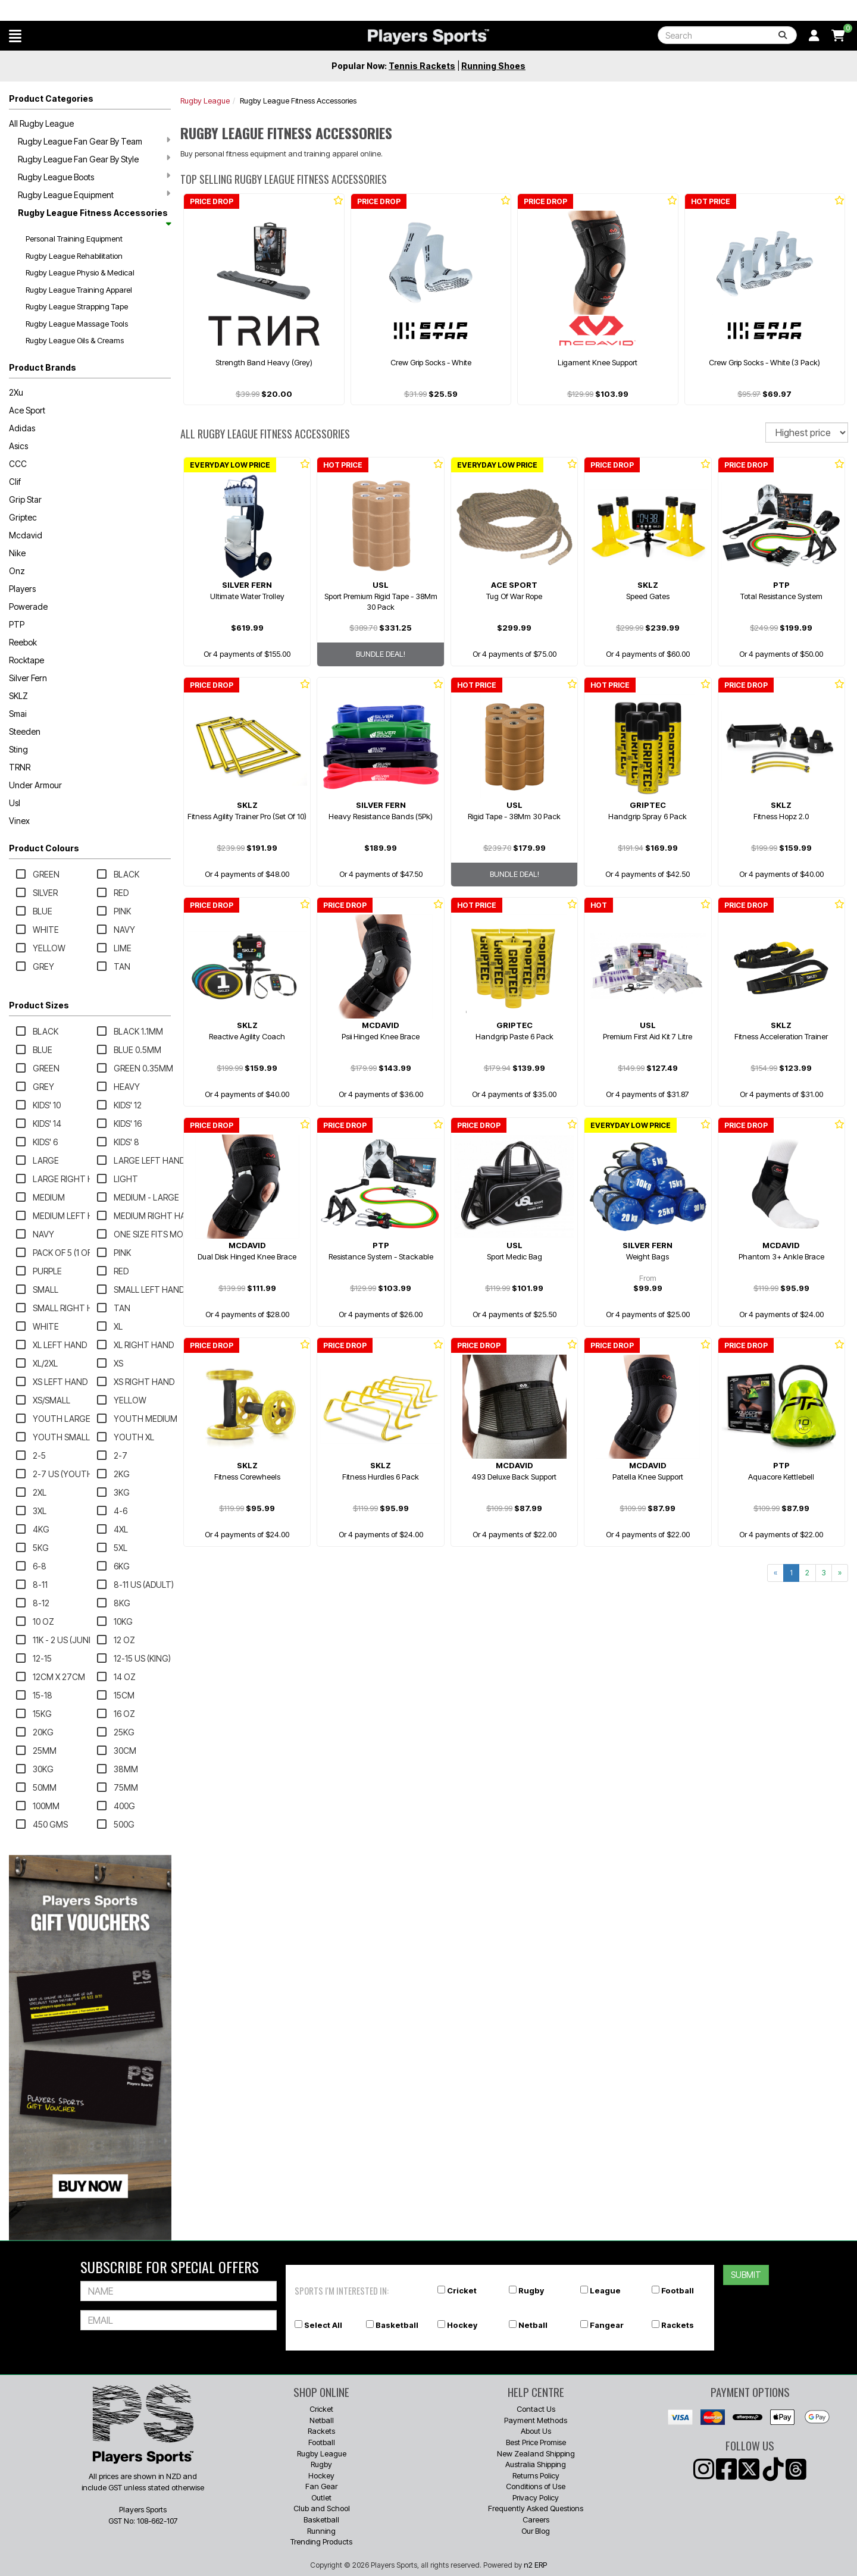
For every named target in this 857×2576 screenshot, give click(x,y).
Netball (533, 2325)
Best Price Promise (536, 2442)
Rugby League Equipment (94, 194)
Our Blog (535, 2531)
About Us (536, 2431)
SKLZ (18, 696)
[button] (15, 36)
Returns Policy (535, 2475)
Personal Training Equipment (74, 238)
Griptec (23, 517)
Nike (17, 553)
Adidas (22, 428)
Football (677, 2290)
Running (321, 2531)
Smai (18, 714)
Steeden (24, 731)
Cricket (462, 2290)
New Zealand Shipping (536, 2453)
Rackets (677, 2325)
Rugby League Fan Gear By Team (94, 141)
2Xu (16, 392)
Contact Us (536, 2409)
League (605, 2290)
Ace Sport (27, 410)
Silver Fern (28, 678)
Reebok (23, 642)
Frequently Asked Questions (535, 2508)
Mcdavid (25, 535)
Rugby (531, 2290)
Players (22, 589)
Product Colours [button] (44, 848)
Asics (18, 446)
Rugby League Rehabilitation (74, 256)
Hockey (462, 2325)
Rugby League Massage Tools (77, 323)
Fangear (607, 2325)
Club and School (321, 2508)
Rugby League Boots (94, 176)
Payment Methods (535, 2420)
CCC (18, 464)
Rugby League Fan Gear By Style (94, 158)
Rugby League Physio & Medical (80, 272)
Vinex (19, 821)
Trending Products (321, 2541)
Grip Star (25, 499)
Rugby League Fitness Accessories (94, 216)
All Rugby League (41, 123)
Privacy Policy (535, 2497)
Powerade (28, 606)
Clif (15, 482)
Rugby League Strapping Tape (77, 306)
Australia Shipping (535, 2464)
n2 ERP (535, 2564)
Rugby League (205, 100)
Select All (323, 2325)
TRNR (19, 767)
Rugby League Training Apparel (79, 289)
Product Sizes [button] (39, 1005)
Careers (536, 2519)
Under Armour (35, 785)
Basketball (397, 2325)
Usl (14, 803)
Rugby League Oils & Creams (75, 340)
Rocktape (26, 660)
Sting (18, 749)
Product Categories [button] (51, 98)
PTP (16, 624)
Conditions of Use (535, 2486)
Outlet (321, 2497)
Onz (17, 571)
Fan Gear (321, 2486)
